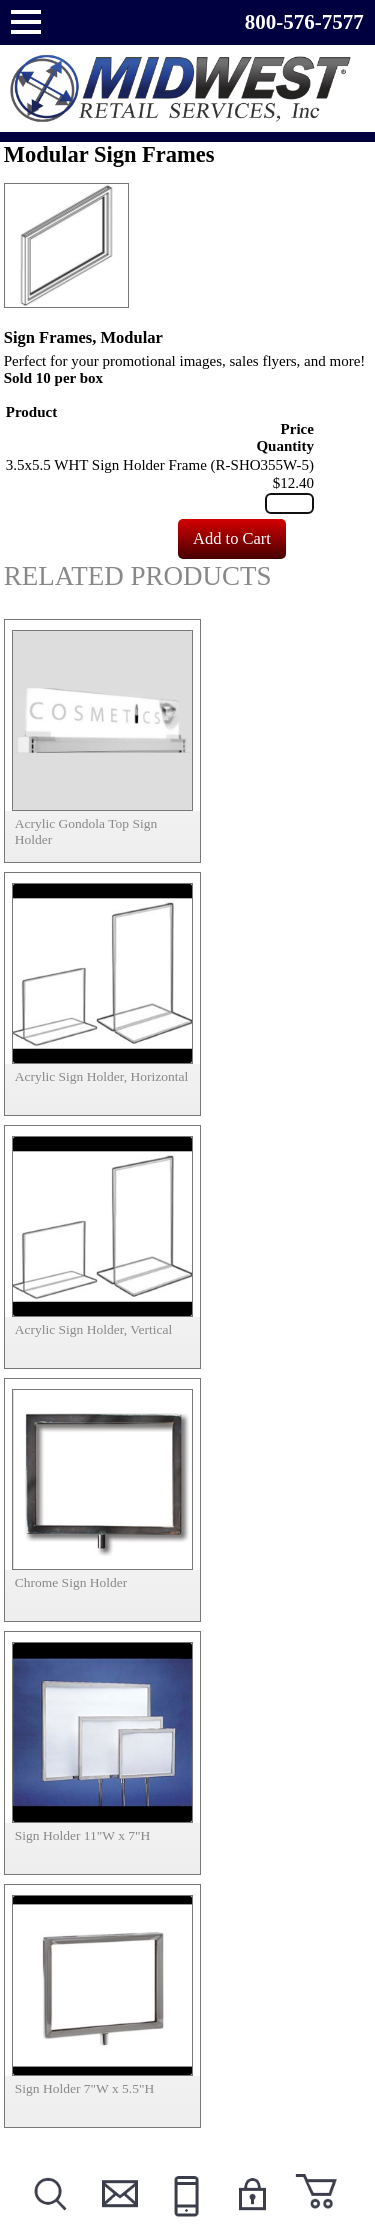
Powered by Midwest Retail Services (188, 89)
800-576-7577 (304, 22)
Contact (116, 2218)
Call (184, 2218)
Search (49, 2218)
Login (251, 2218)
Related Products (138, 576)
